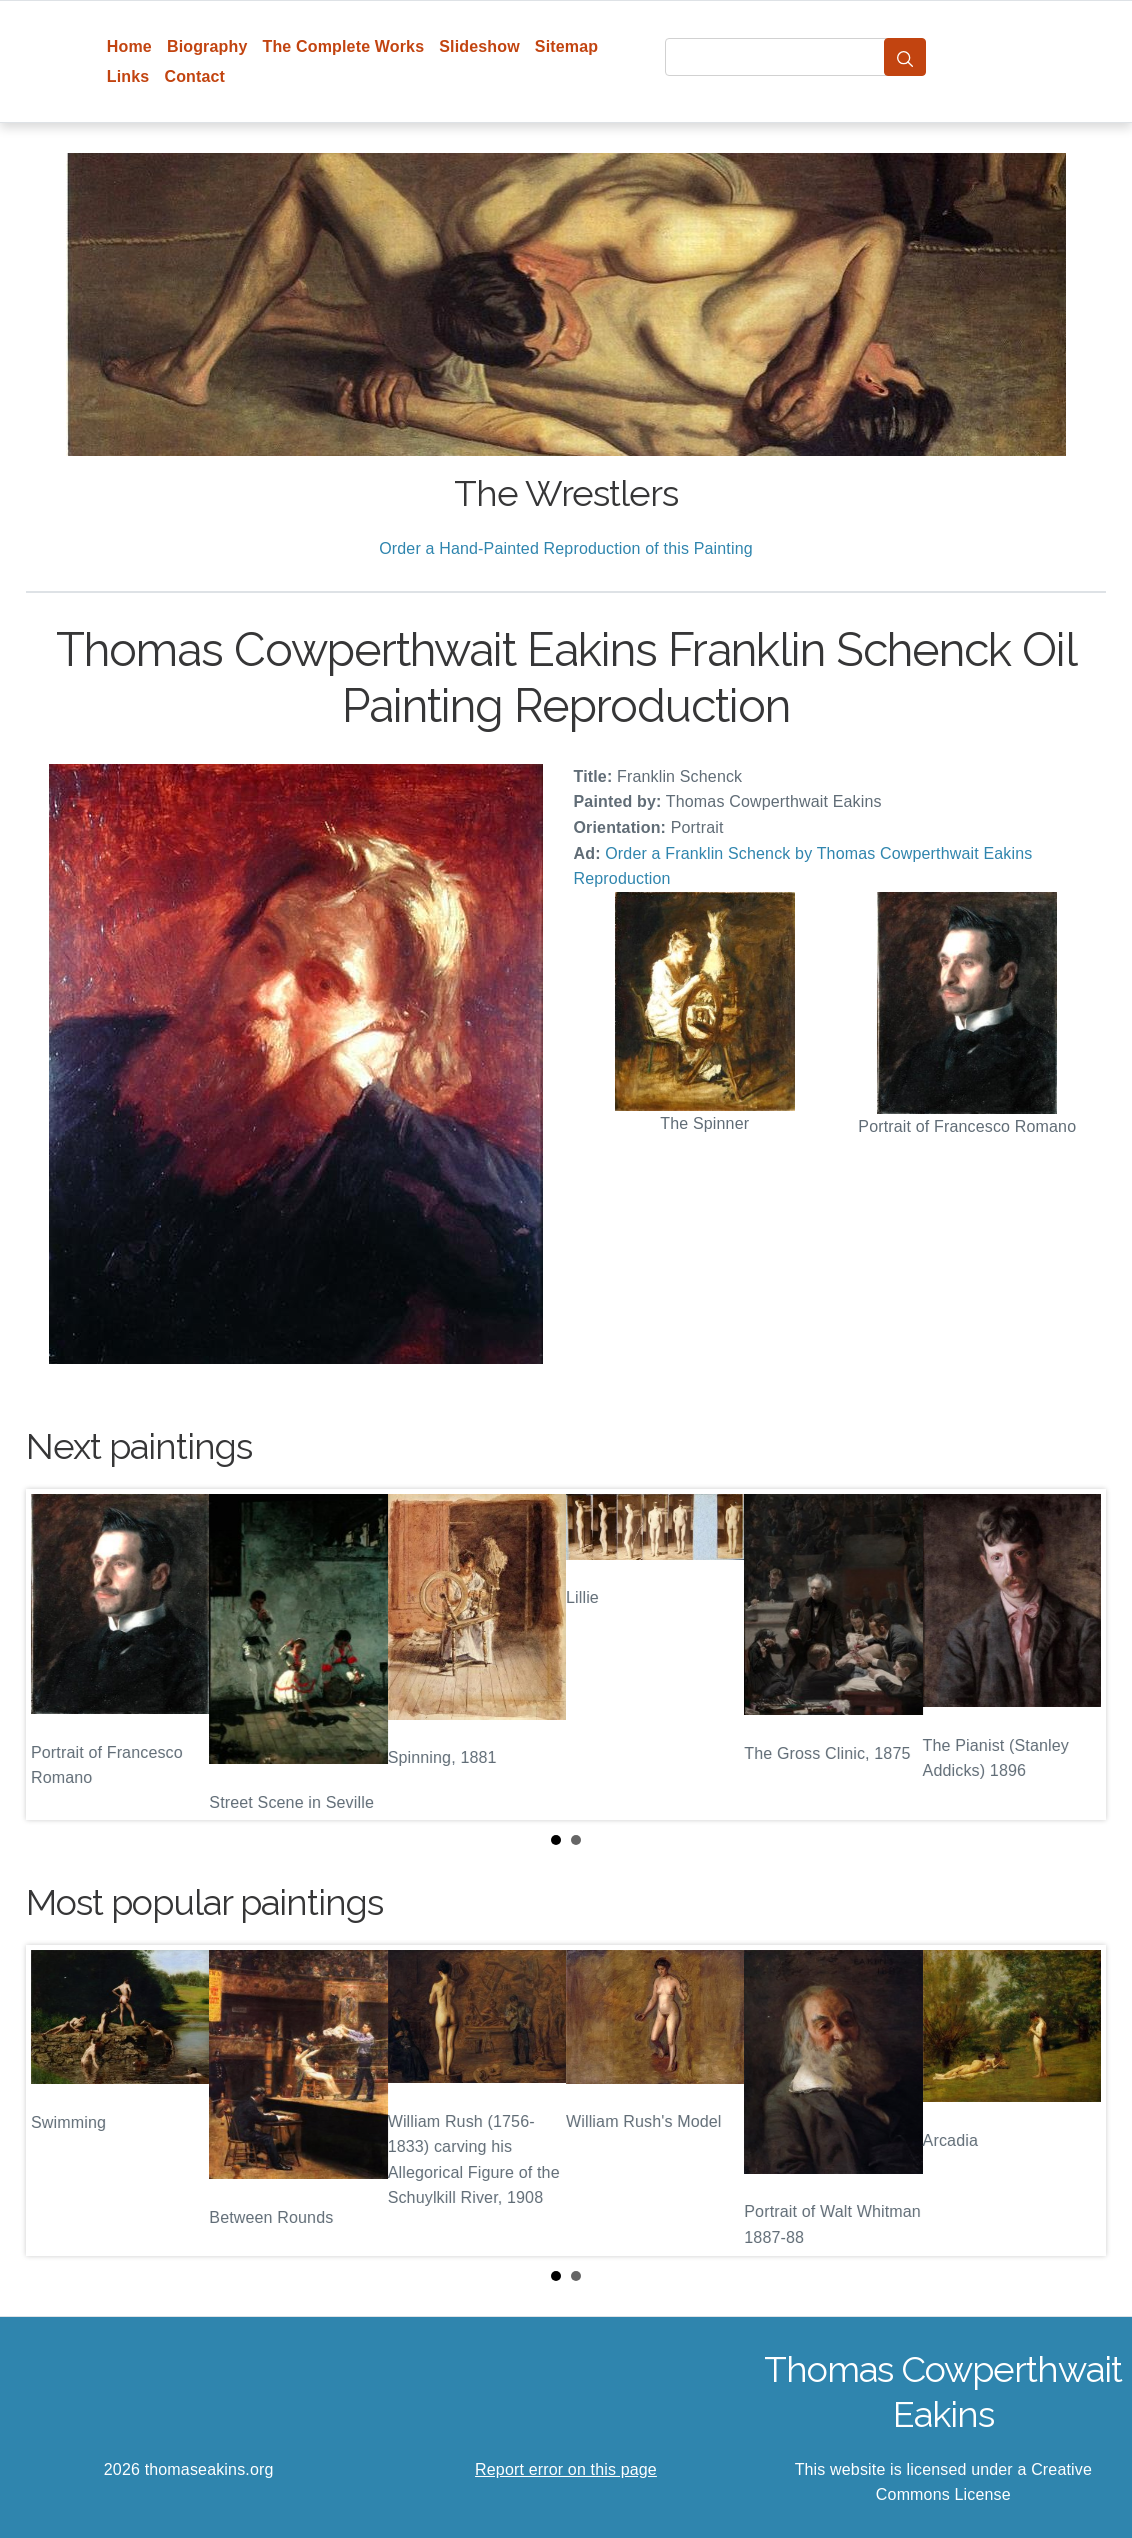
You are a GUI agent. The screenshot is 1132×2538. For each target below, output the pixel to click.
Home (129, 46)
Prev (57, 1654)
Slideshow (479, 46)
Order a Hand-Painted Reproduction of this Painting (566, 548)
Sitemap (566, 46)
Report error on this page (566, 2469)
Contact (194, 76)
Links (128, 76)
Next (1075, 1654)
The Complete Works (343, 46)
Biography (207, 46)
